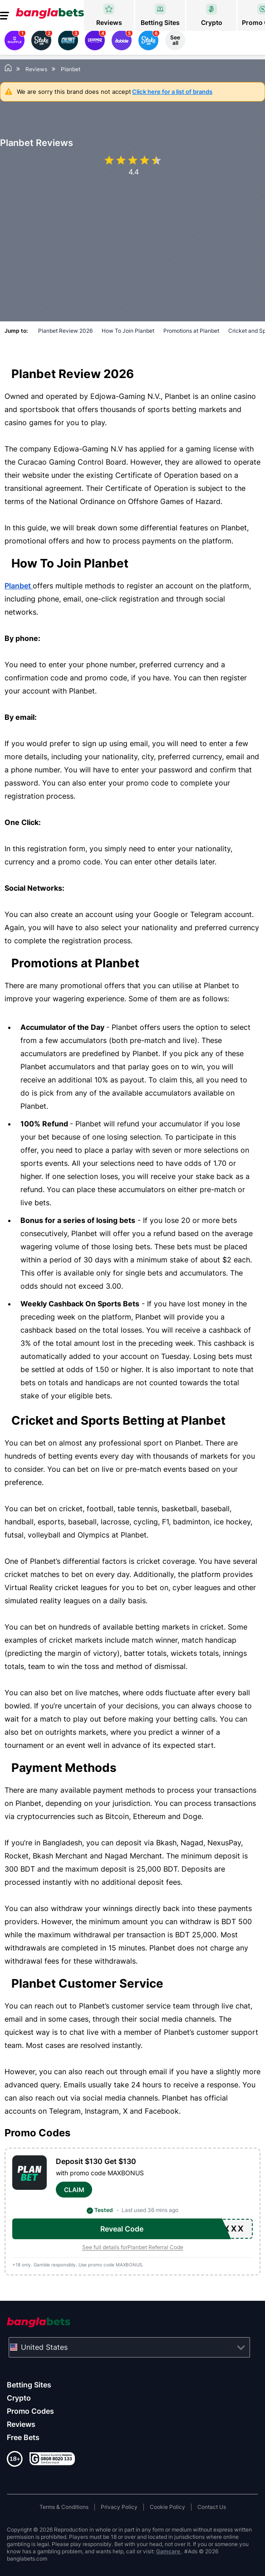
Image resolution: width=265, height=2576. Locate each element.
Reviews (21, 2424)
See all (175, 40)
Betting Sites (29, 2384)
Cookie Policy (167, 2506)
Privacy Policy (119, 2506)
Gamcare (169, 2551)
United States (44, 2347)
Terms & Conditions (63, 2506)
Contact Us (211, 2506)
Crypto (19, 2397)
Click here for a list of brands (172, 91)
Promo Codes (30, 2411)
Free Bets (23, 2437)
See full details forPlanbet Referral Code (132, 2247)
